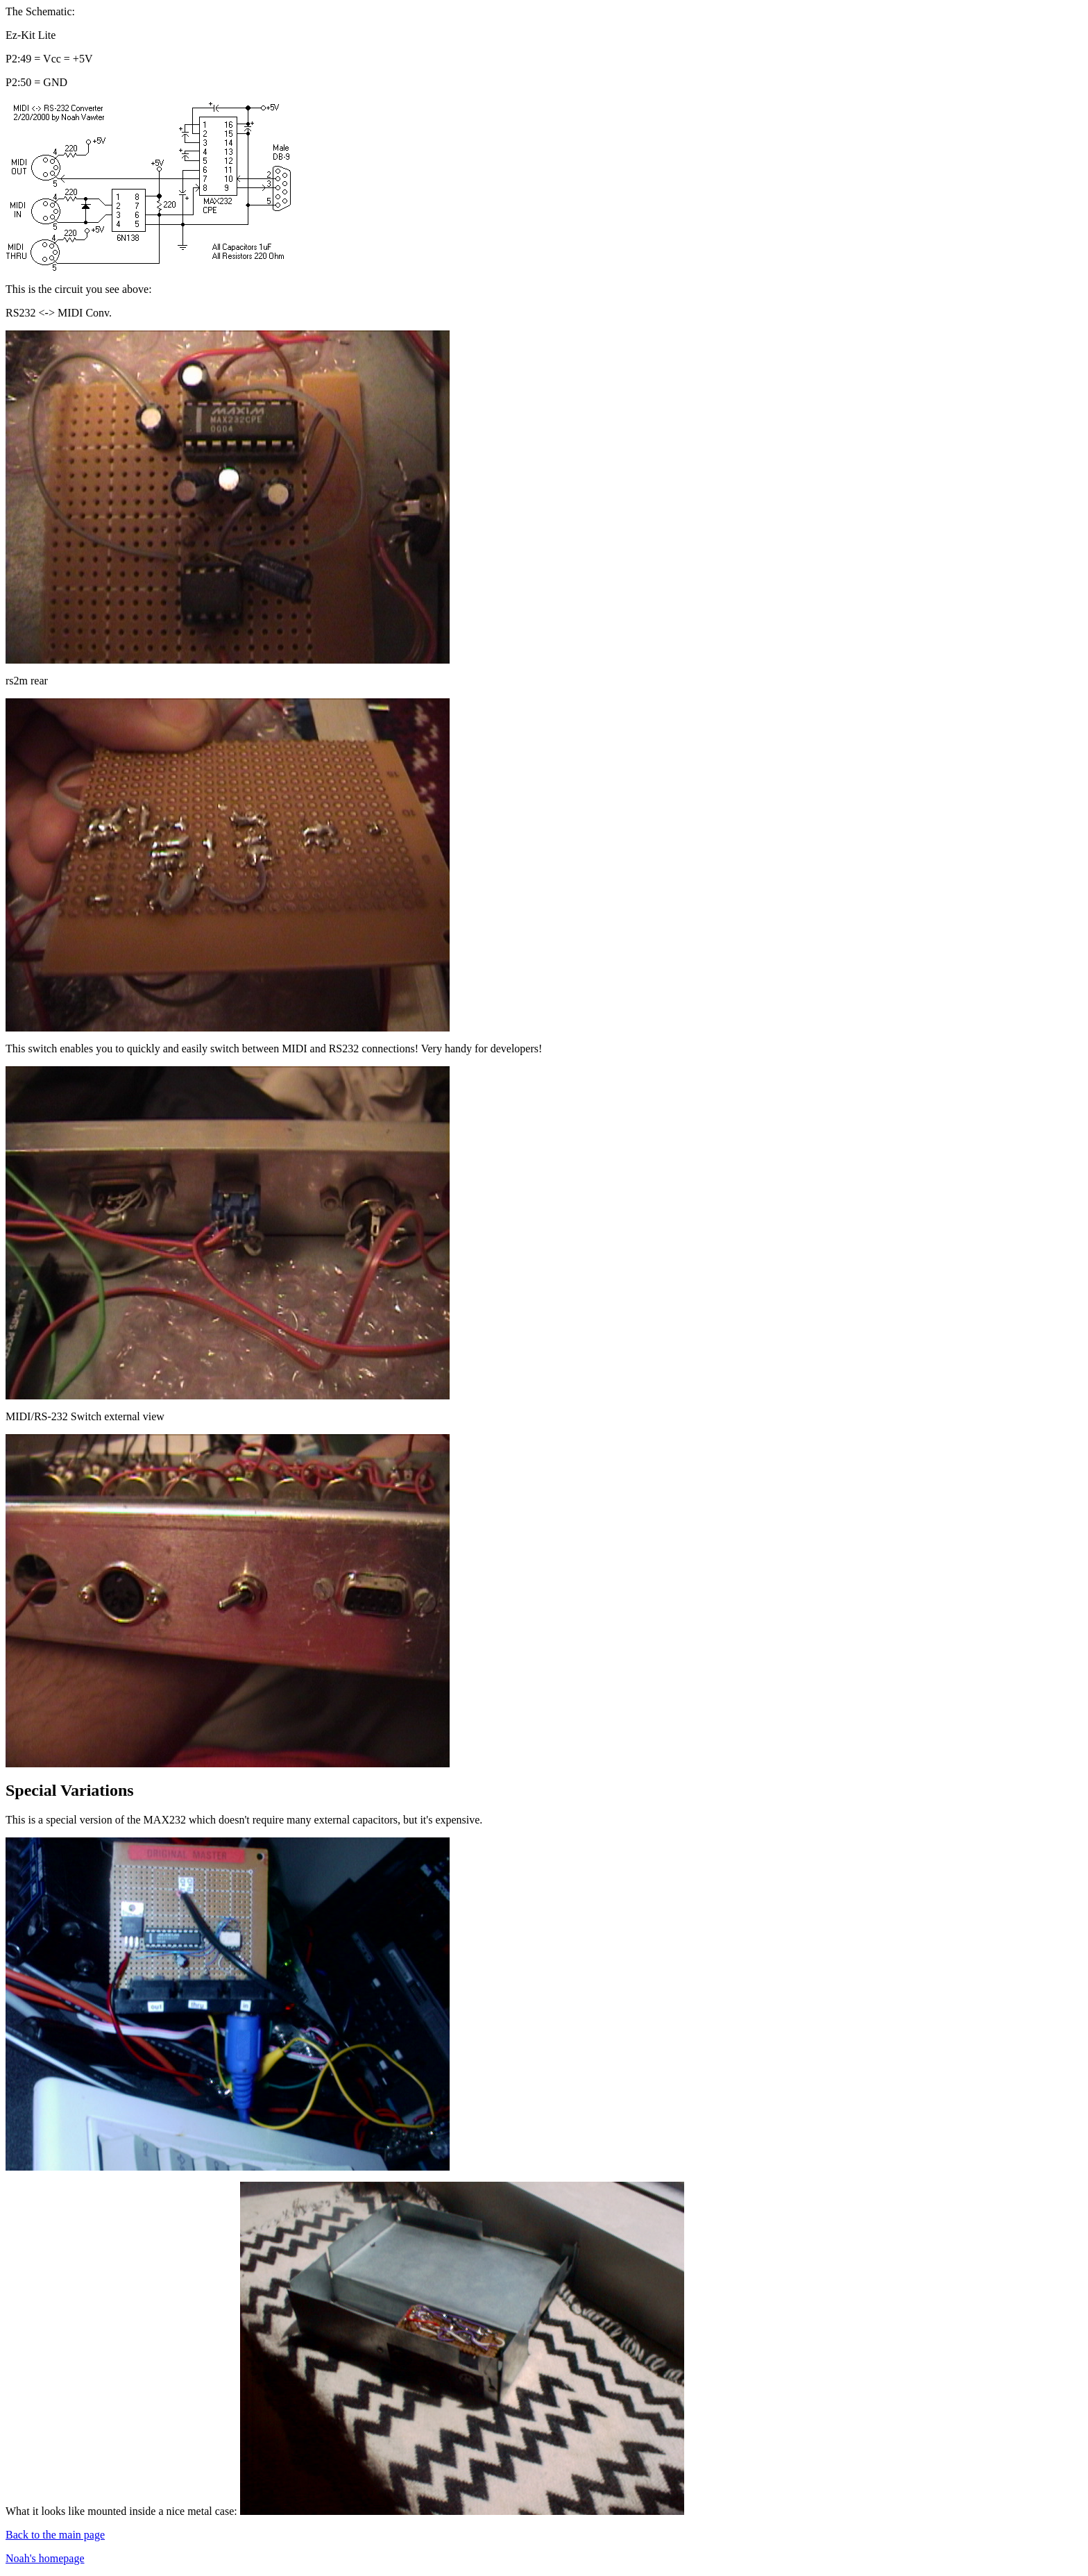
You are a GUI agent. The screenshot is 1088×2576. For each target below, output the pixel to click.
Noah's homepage (45, 2558)
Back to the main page (55, 2535)
